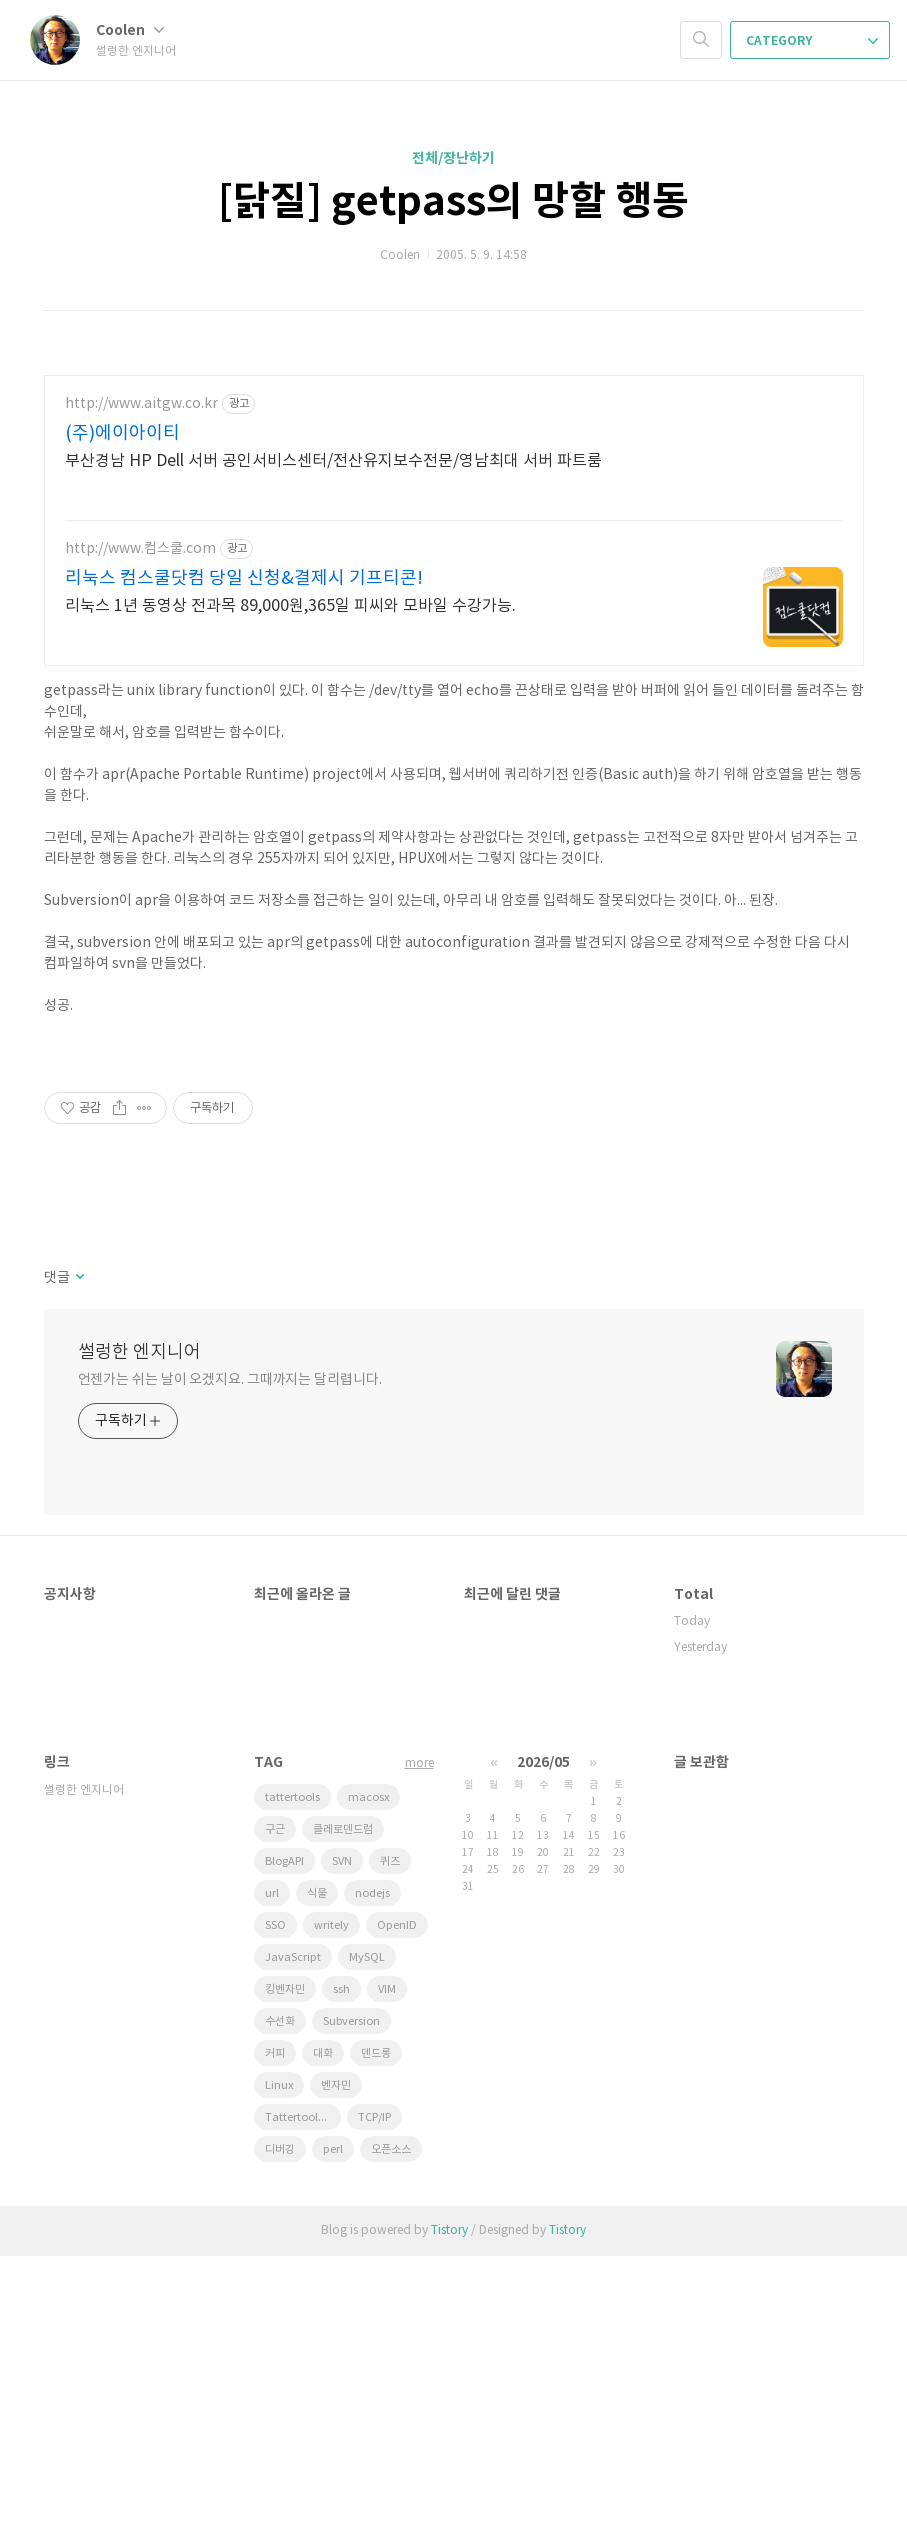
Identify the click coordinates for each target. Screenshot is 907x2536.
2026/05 (543, 2042)
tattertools (292, 2077)
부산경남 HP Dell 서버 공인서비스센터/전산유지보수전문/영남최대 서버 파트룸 (333, 461)
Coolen (130, 30)
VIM (387, 2269)
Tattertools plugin (303, 2397)
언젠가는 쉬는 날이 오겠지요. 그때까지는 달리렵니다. (230, 1660)
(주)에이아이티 (122, 433)
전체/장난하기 (453, 158)
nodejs (372, 2173)
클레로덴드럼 (343, 2109)
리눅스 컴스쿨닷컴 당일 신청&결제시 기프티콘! (244, 578)
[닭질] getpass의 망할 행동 (453, 202)
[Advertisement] (454, 1177)
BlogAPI (284, 2141)
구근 (275, 2109)
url (272, 2173)
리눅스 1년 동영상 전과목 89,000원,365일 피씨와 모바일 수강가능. (290, 606)
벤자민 (336, 2365)
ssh (341, 2269)
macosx (368, 2077)
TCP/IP (374, 2397)
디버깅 (280, 2429)
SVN (342, 2141)
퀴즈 (390, 2141)
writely (331, 2205)
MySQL (367, 2237)
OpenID (397, 2205)
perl (333, 2429)
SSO (275, 2205)
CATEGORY (812, 41)
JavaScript (293, 2237)
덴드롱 (376, 2333)
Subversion (351, 2301)
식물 (317, 2173)
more (419, 2043)
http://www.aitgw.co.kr (141, 404)
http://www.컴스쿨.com (140, 549)
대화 (323, 2333)
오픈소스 (391, 2429)
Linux (279, 2365)
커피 (275, 2333)
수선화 (280, 2301)
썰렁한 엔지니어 (139, 1632)
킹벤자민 (285, 2269)
